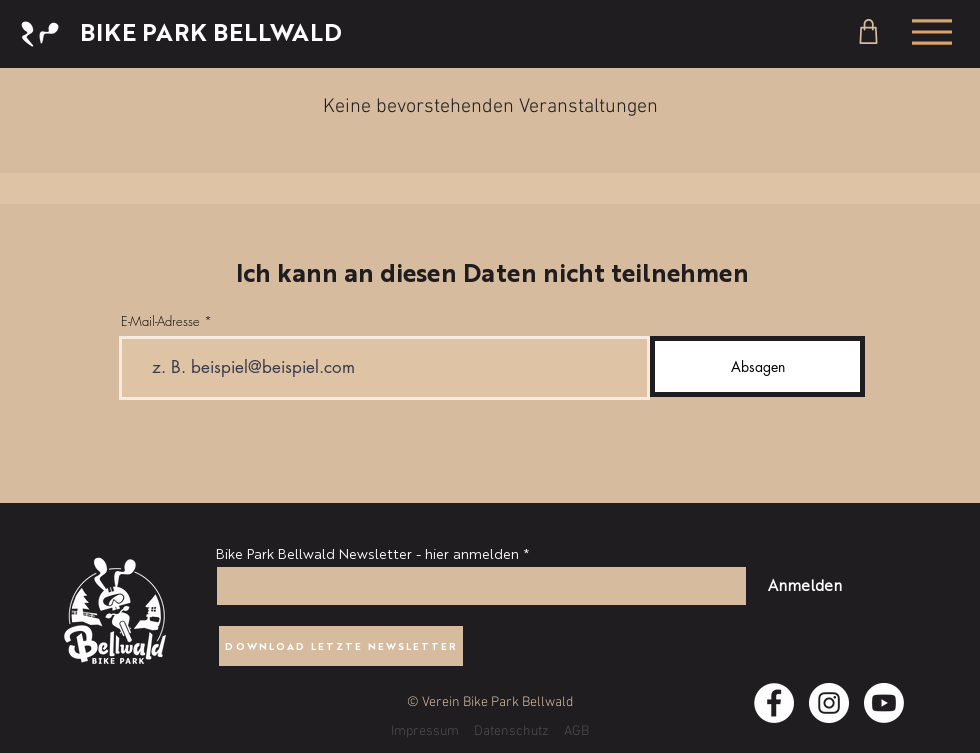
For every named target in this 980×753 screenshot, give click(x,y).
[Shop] (868, 31)
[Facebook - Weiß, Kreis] (774, 703)
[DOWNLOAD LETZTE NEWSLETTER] (341, 646)
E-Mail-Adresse (160, 321)
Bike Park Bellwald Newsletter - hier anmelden (367, 553)
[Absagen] (757, 366)
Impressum (425, 731)
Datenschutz (511, 731)
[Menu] (931, 31)
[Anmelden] (804, 584)
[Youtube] (884, 703)
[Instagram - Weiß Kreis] (829, 703)
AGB (576, 731)
